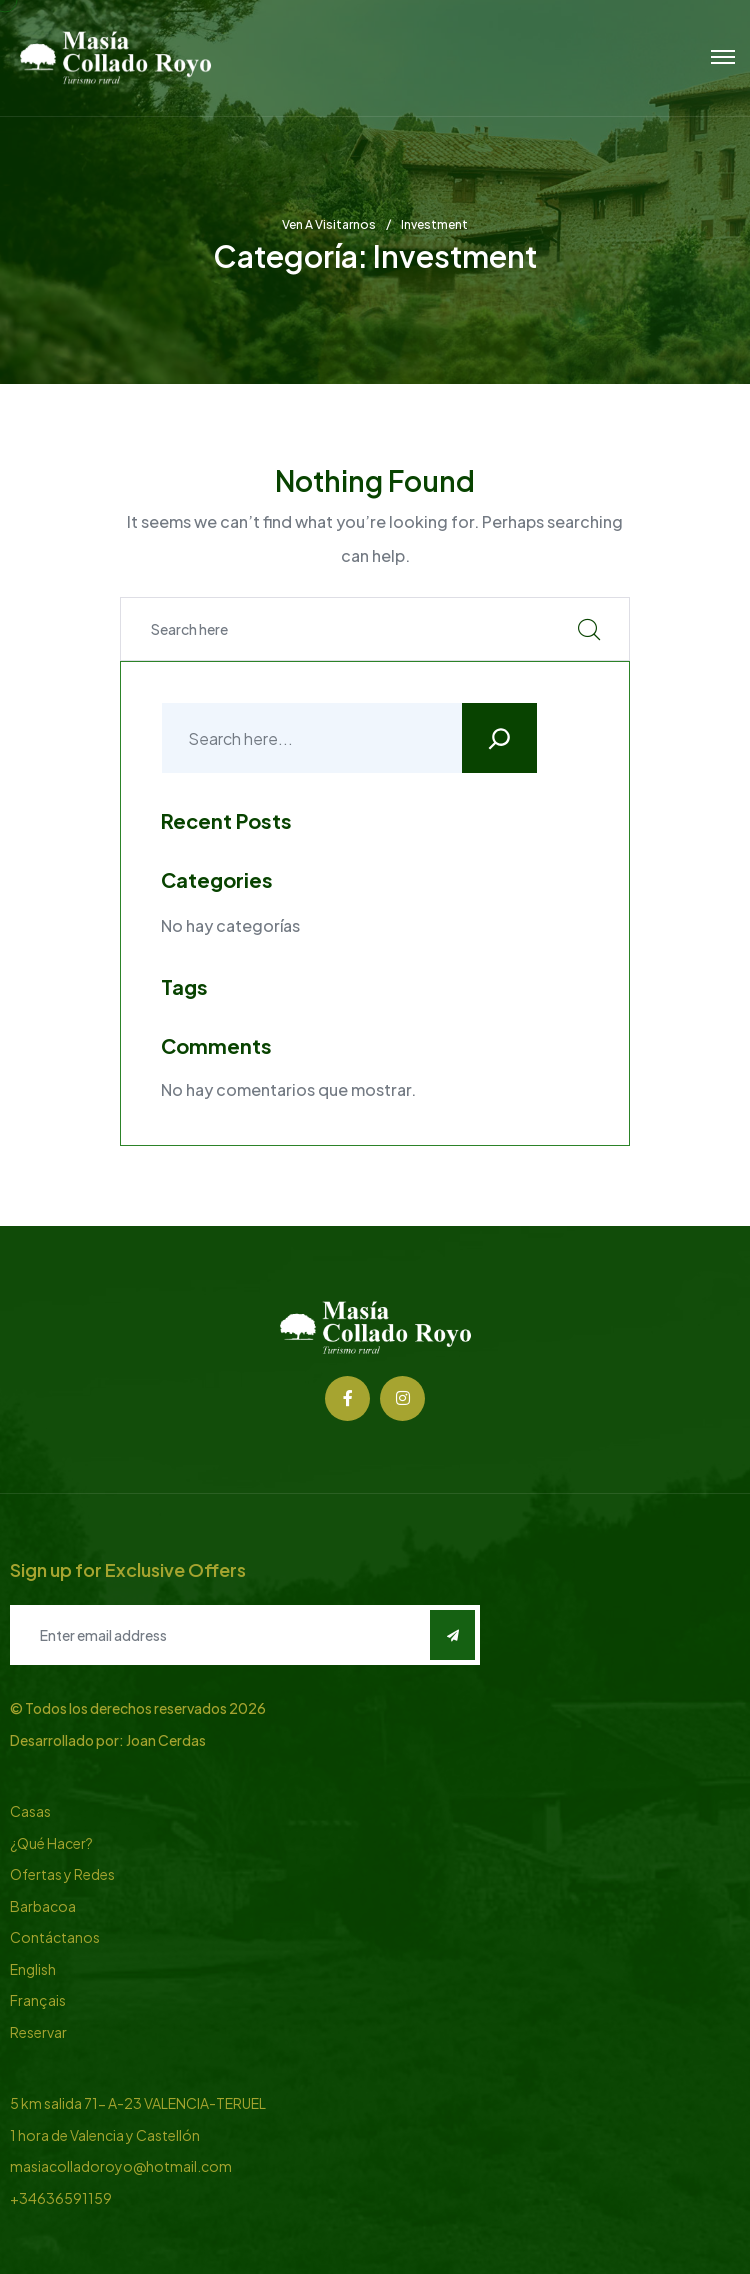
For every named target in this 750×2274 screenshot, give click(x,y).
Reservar (38, 2032)
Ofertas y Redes (62, 1874)
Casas (30, 1811)
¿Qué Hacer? (51, 1843)
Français (38, 2000)
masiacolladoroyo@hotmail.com (121, 2166)
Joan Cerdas (166, 1740)
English (33, 1969)
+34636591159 (61, 2198)
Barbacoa (43, 1906)
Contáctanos (55, 1937)
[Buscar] (499, 738)
